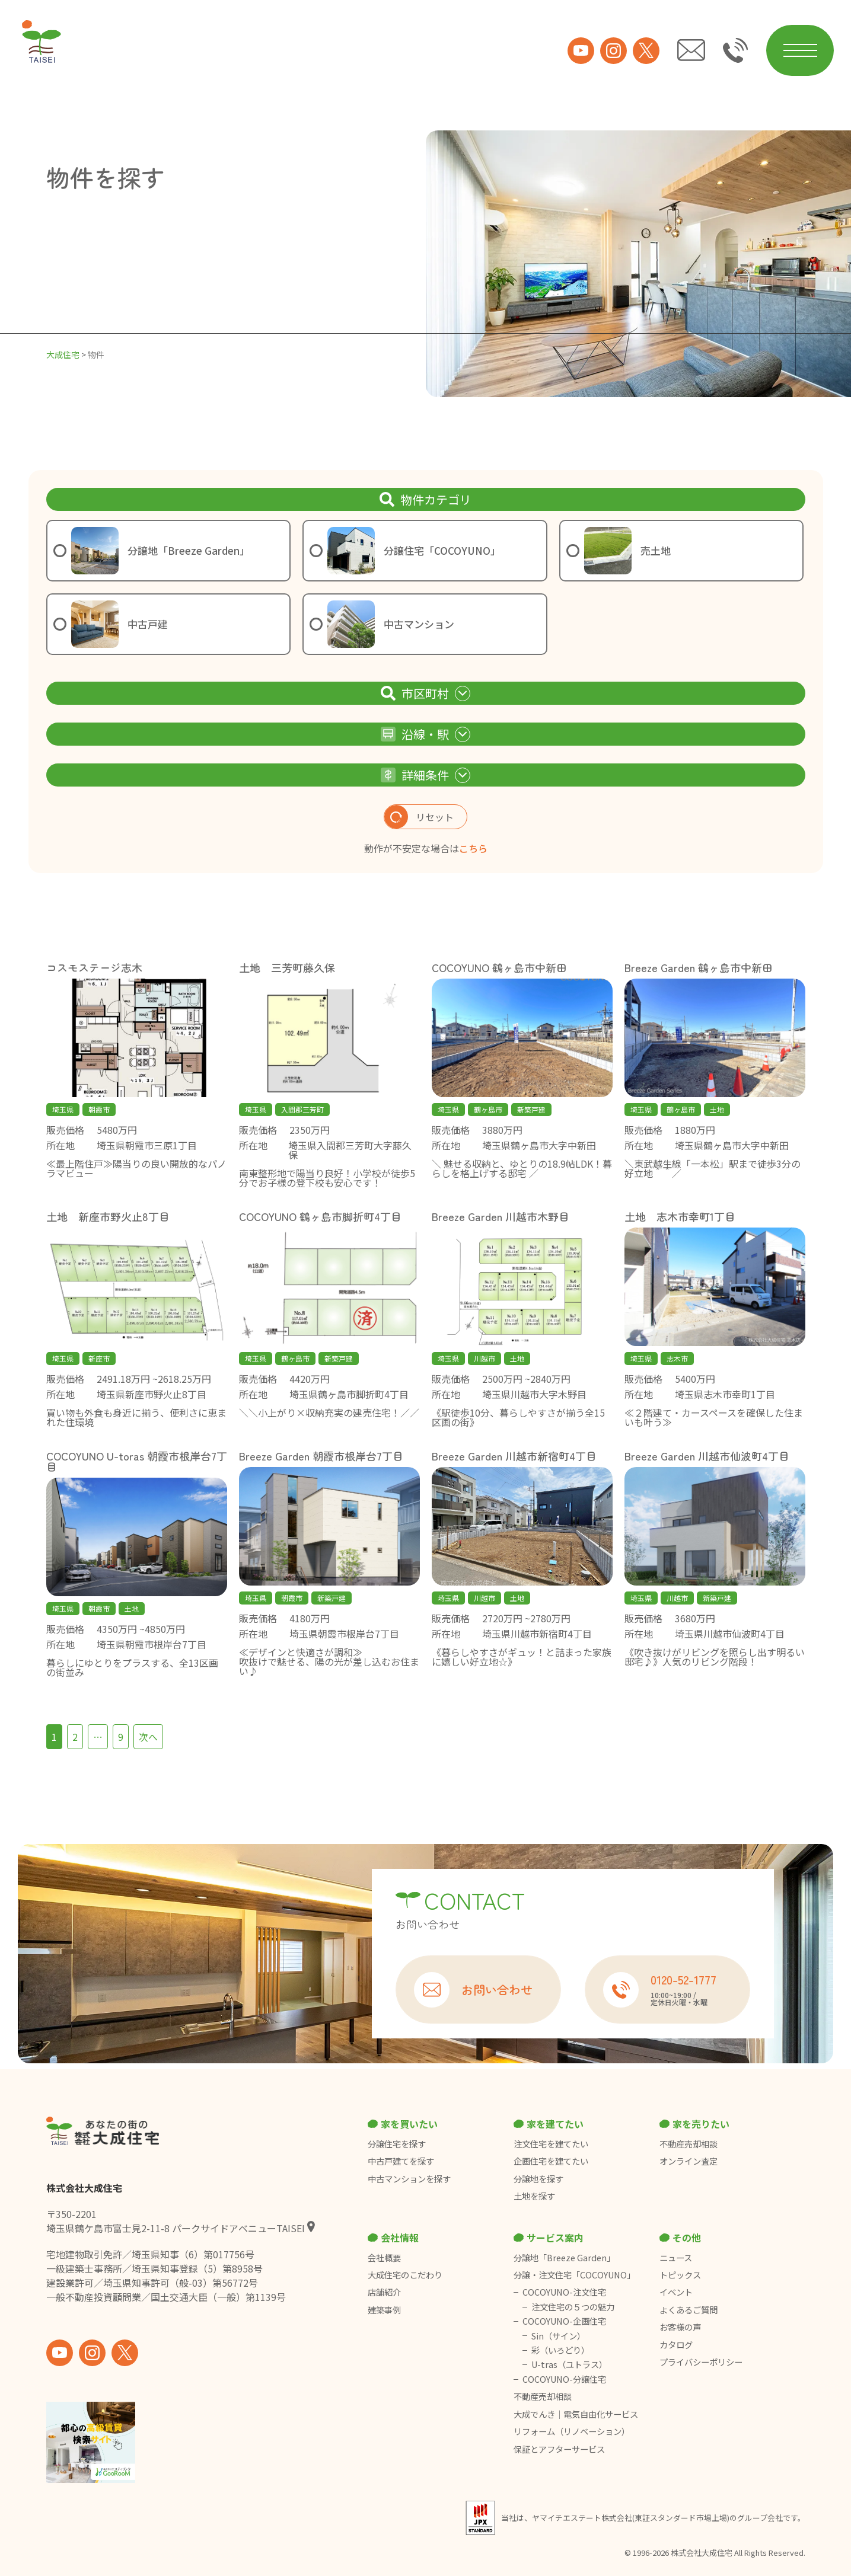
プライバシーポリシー (700, 2362)
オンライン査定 (688, 2161)
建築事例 (384, 2310)
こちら (473, 848)
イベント (676, 2292)
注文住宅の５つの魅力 (572, 2307)
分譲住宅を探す (397, 2144)
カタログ (676, 2345)
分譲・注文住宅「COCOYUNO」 (574, 2275)
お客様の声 (680, 2327)
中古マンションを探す (409, 2179)
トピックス (680, 2275)
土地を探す (534, 2196)
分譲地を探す (538, 2179)
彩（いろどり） (560, 2350)
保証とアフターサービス (559, 2449)
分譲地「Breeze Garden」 (564, 2258)
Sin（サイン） (558, 2336)
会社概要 (384, 2258)
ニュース (675, 2258)
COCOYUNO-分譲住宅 (564, 2379)
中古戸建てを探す (401, 2161)
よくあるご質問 (688, 2310)
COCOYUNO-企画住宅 (564, 2321)
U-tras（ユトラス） (569, 2364)
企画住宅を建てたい (551, 2161)
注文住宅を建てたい (551, 2144)
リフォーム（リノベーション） (573, 2431)
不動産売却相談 (688, 2144)
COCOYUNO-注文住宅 (564, 2292)
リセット (419, 817)
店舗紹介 (384, 2292)
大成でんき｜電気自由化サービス (577, 2414)
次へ (148, 1737)
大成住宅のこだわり (405, 2275)
